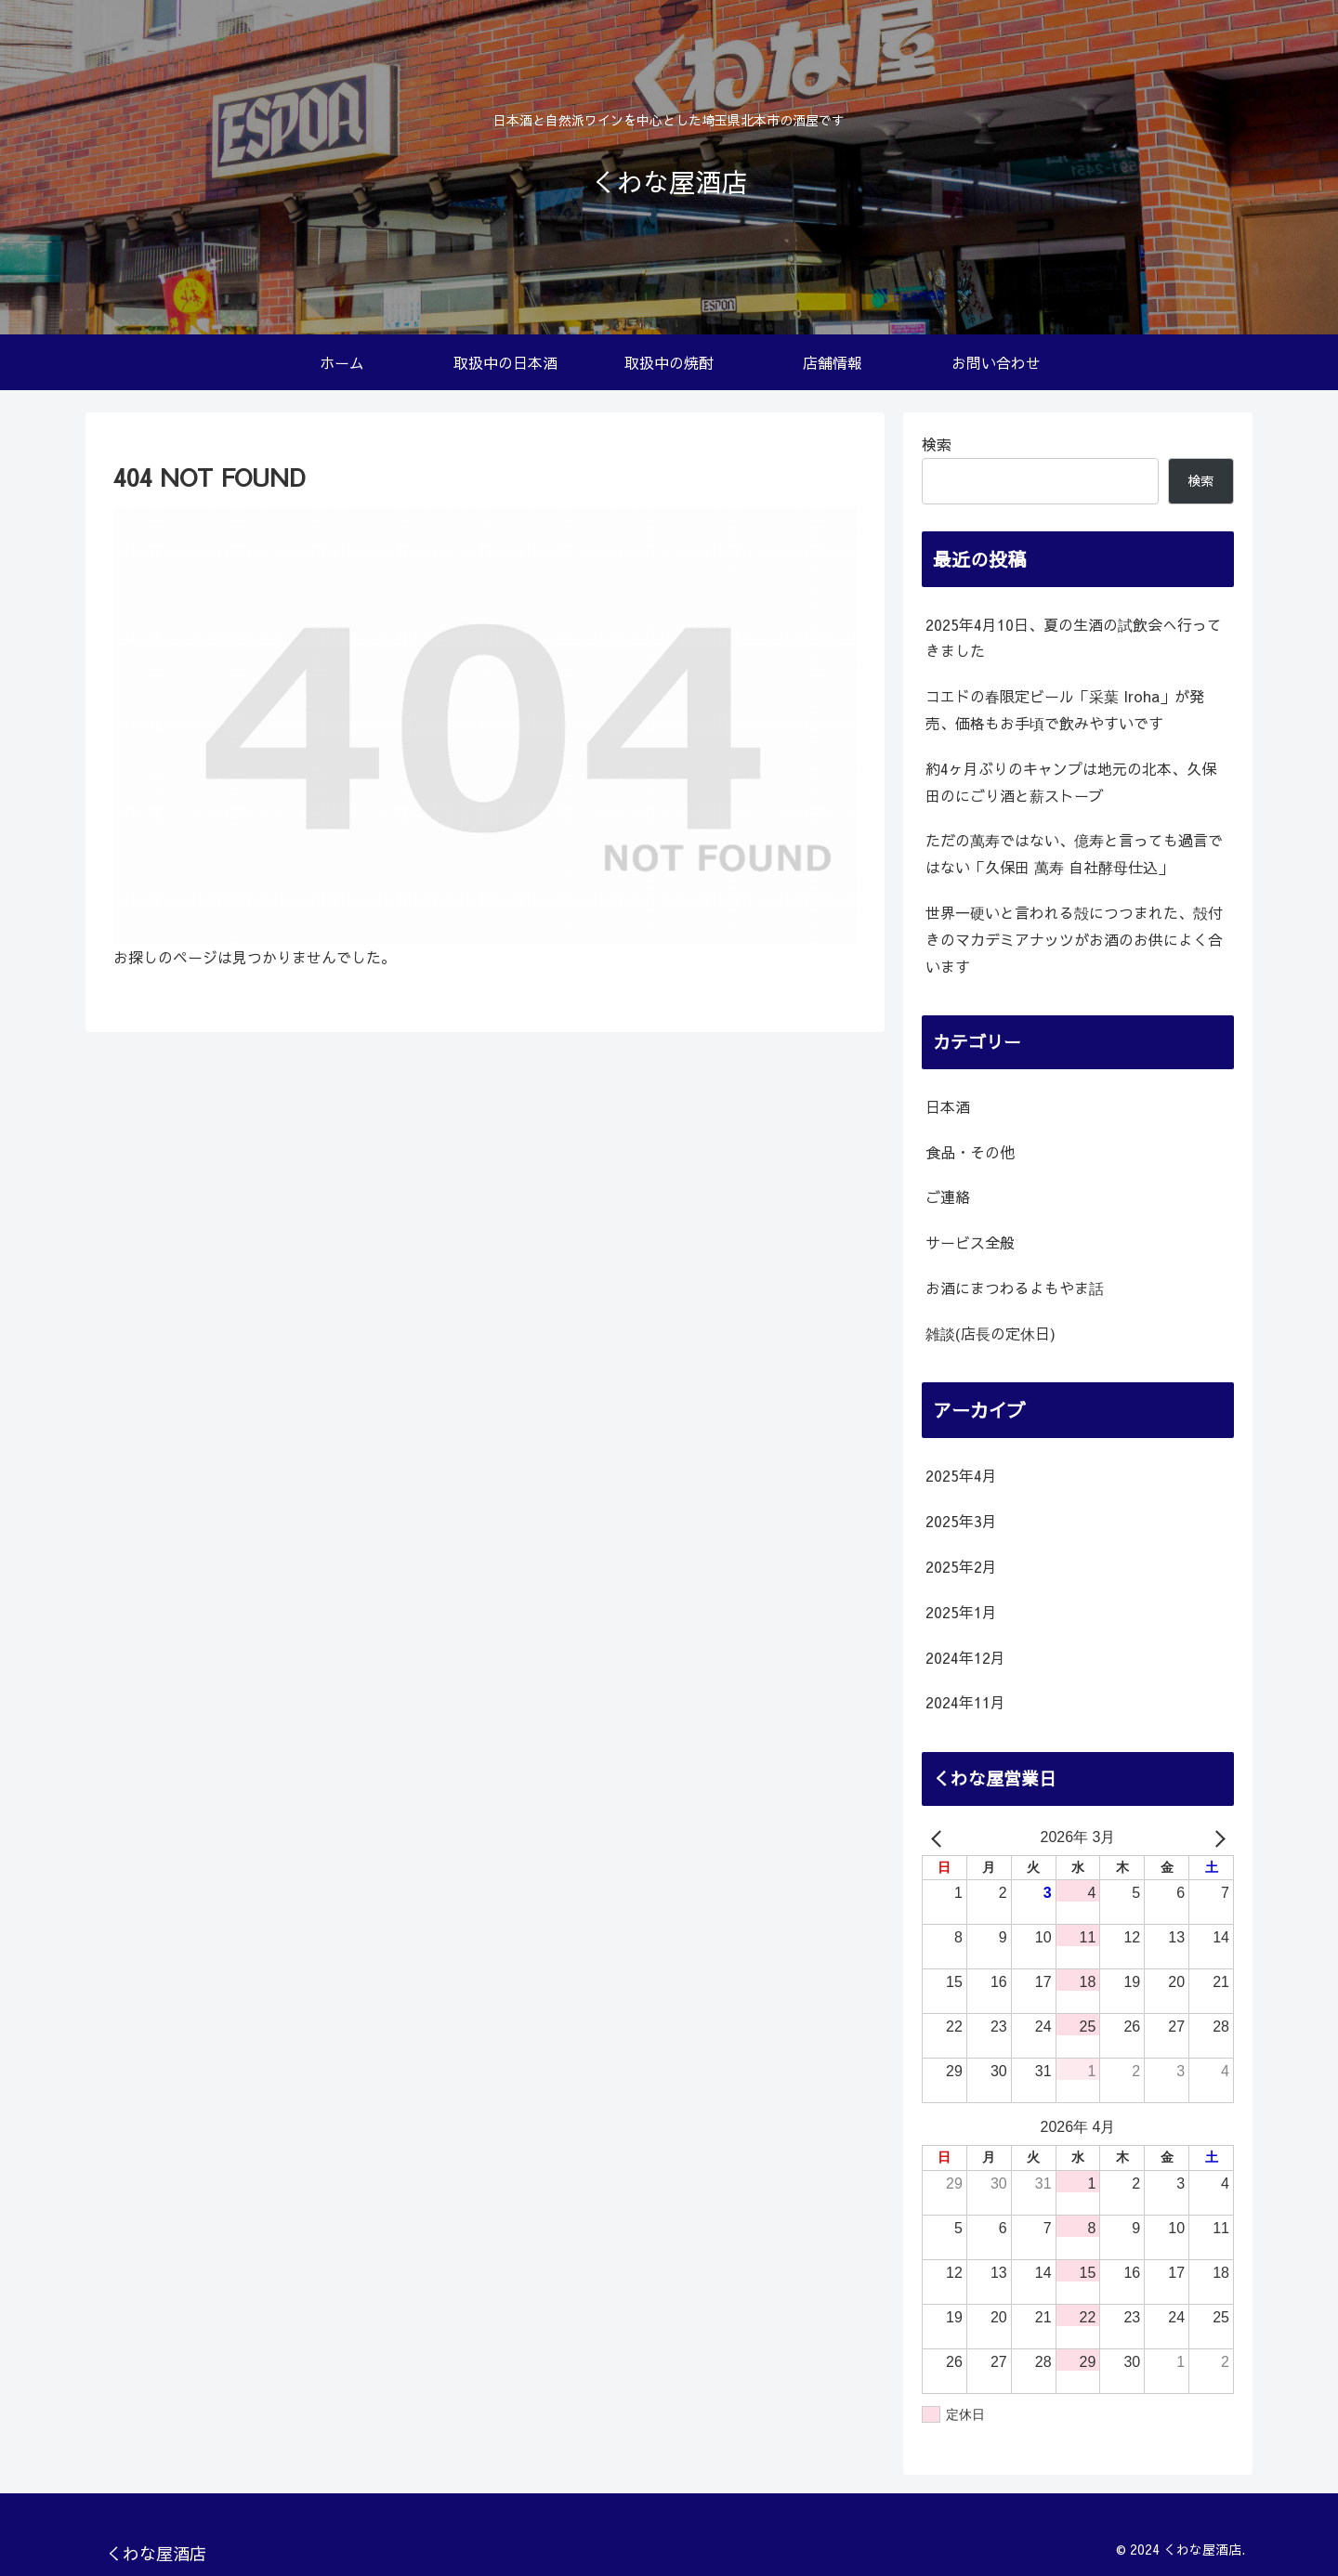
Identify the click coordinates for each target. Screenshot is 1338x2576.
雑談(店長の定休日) (990, 1333)
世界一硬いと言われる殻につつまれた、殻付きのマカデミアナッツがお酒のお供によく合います (1074, 939)
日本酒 (947, 1106)
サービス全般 (970, 1242)
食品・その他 (970, 1152)
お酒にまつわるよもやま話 (1014, 1287)
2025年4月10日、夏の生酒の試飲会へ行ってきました (1073, 637)
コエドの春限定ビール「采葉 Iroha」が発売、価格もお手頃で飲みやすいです (1064, 709)
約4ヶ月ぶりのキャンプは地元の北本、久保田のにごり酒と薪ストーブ (1070, 781)
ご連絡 (947, 1196)
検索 (936, 444)
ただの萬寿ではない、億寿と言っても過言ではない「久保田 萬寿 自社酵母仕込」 (1074, 853)
